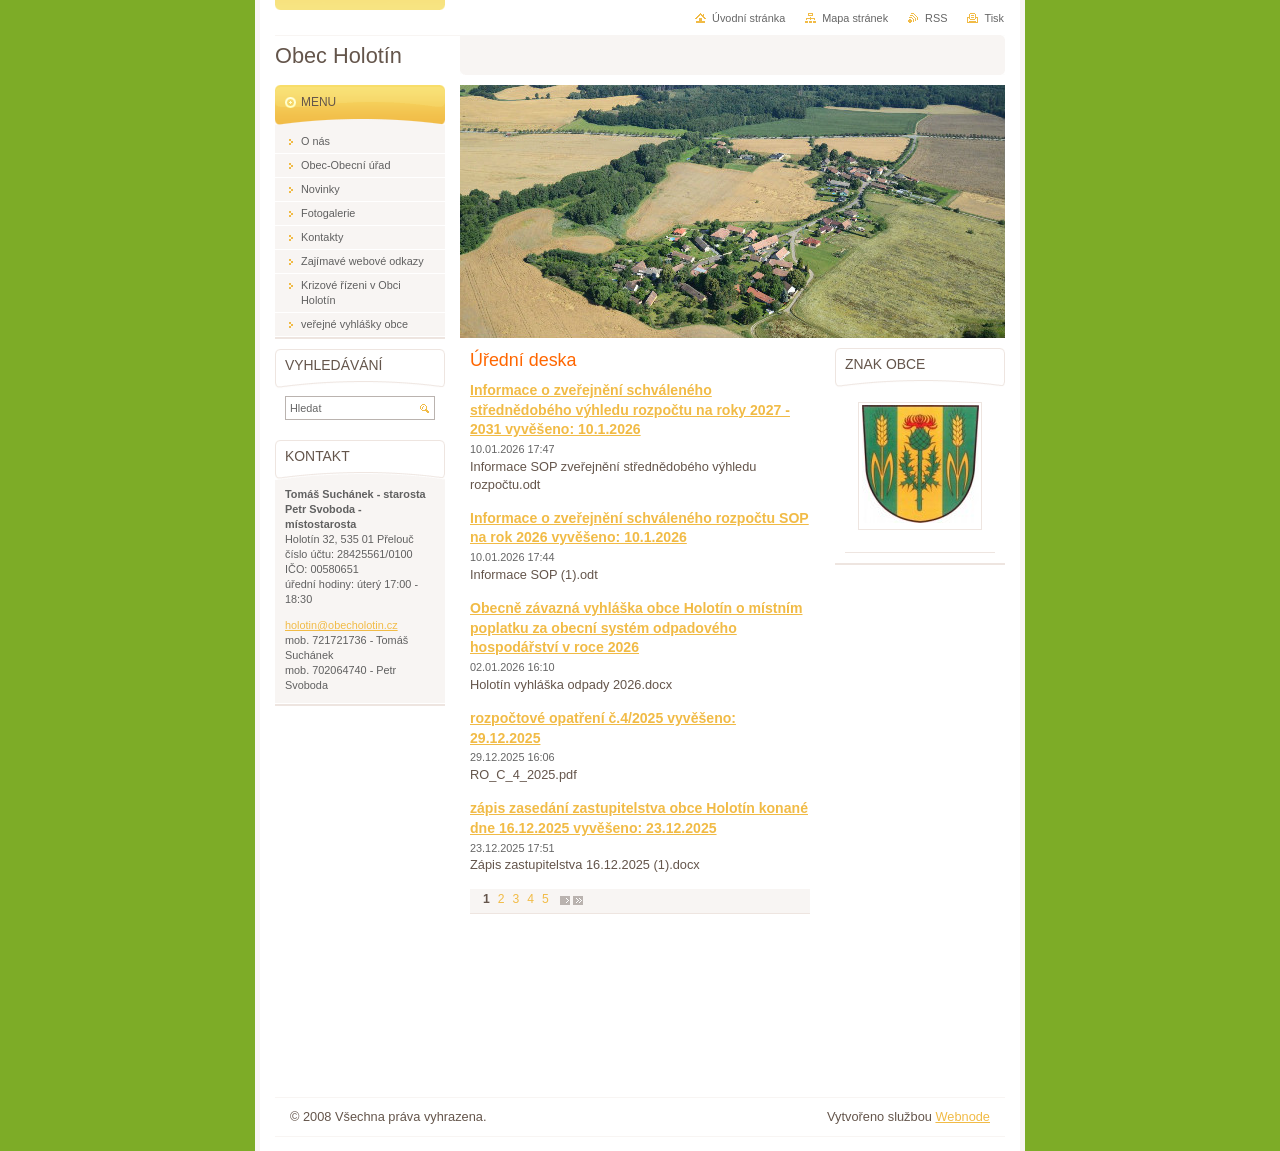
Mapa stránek (855, 18)
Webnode (962, 1116)
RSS (936, 18)
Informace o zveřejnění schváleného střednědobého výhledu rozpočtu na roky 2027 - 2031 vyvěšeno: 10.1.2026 (630, 409)
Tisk (994, 18)
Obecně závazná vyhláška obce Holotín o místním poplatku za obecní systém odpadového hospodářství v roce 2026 (636, 627)
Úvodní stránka (748, 18)
